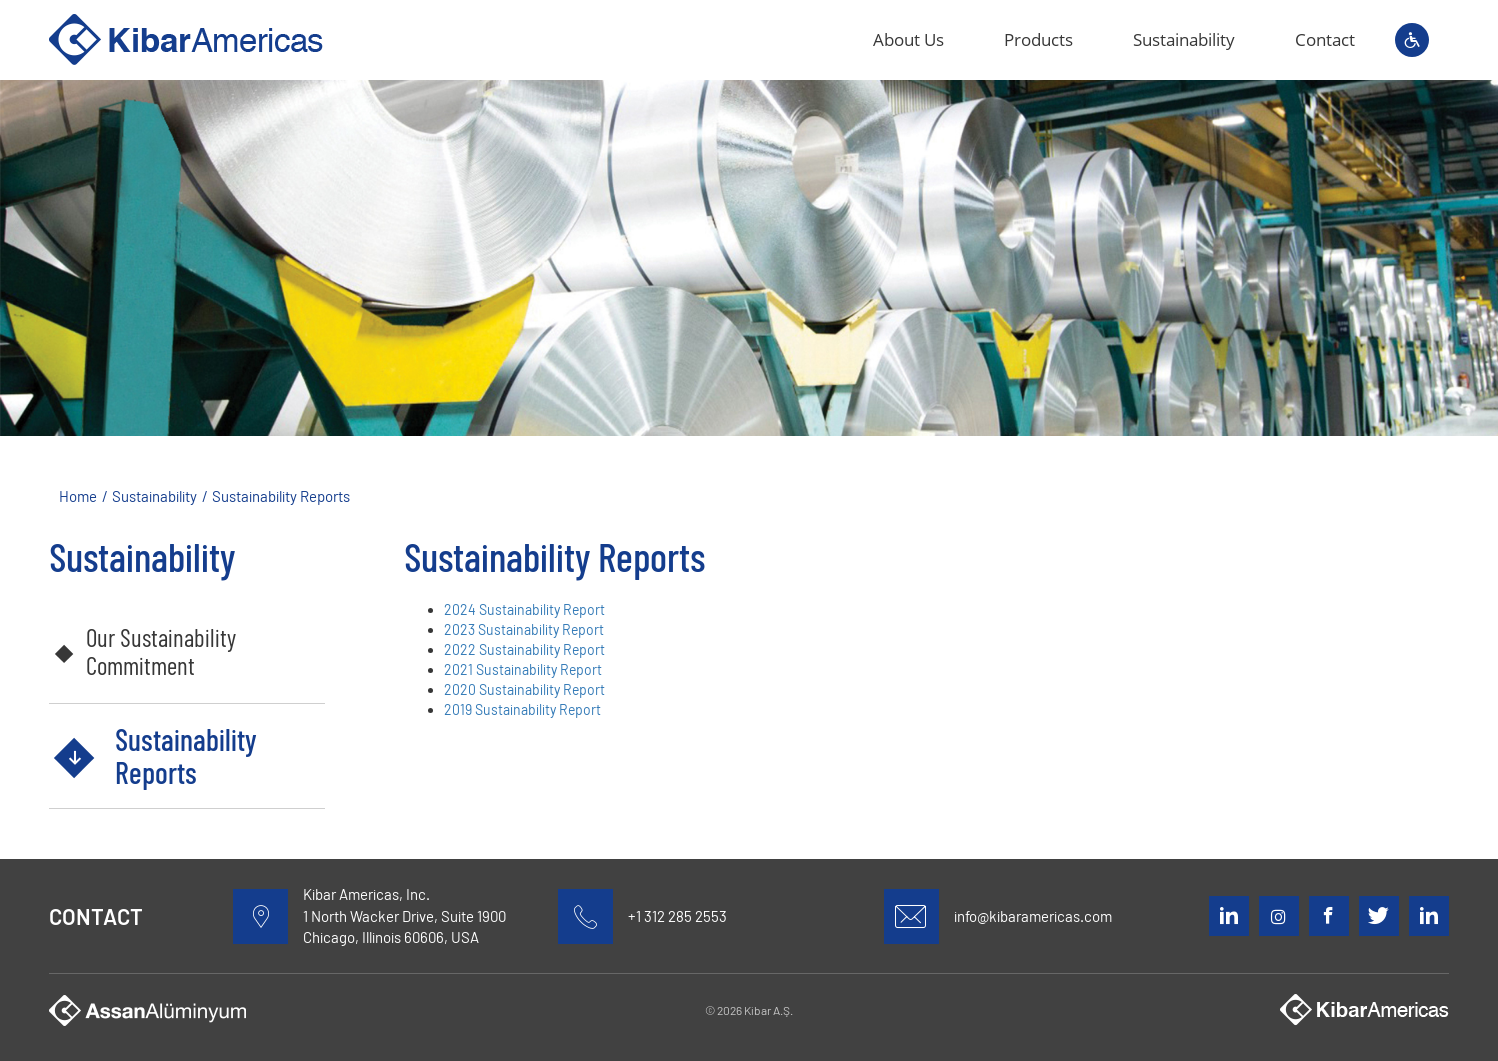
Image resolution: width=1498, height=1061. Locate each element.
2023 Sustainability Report (524, 629)
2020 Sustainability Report (524, 689)
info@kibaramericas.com (1033, 916)
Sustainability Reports (186, 755)
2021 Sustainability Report (523, 669)
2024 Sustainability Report (524, 609)
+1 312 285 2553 (677, 916)
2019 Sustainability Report (522, 709)
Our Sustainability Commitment (161, 651)
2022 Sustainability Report (524, 649)
